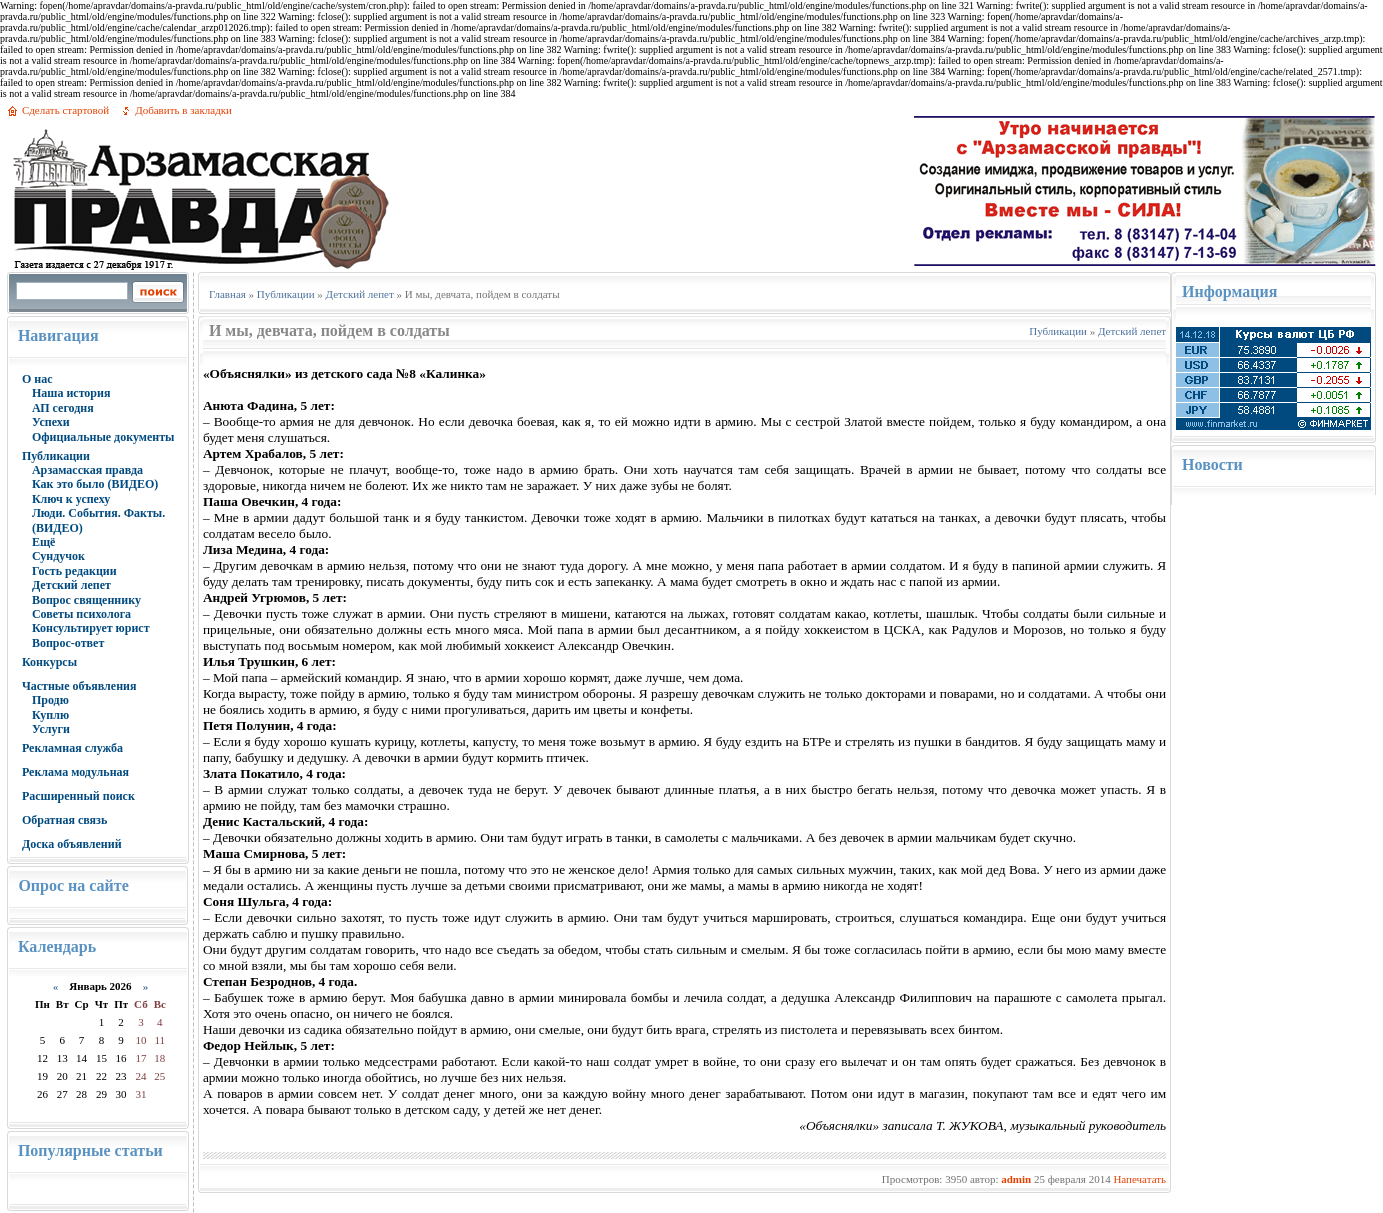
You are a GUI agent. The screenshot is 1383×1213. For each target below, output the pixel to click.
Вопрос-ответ (68, 643)
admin (1016, 1179)
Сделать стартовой (65, 110)
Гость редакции (74, 571)
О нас (37, 379)
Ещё (43, 542)
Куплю (50, 715)
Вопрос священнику (86, 600)
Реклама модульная (75, 772)
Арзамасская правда (87, 470)
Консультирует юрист (91, 628)
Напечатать (1139, 1179)
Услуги (51, 729)
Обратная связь (64, 820)
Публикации (56, 456)
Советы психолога (81, 614)
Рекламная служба (72, 748)
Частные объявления (79, 686)
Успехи (51, 422)
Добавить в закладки (183, 110)
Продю (50, 700)
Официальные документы (103, 437)
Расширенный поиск (78, 796)
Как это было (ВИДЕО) (95, 484)
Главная (227, 294)
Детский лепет (71, 585)
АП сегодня (63, 408)
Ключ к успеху (71, 499)
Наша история (71, 393)
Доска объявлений (72, 844)
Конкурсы (49, 662)
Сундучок (58, 556)
